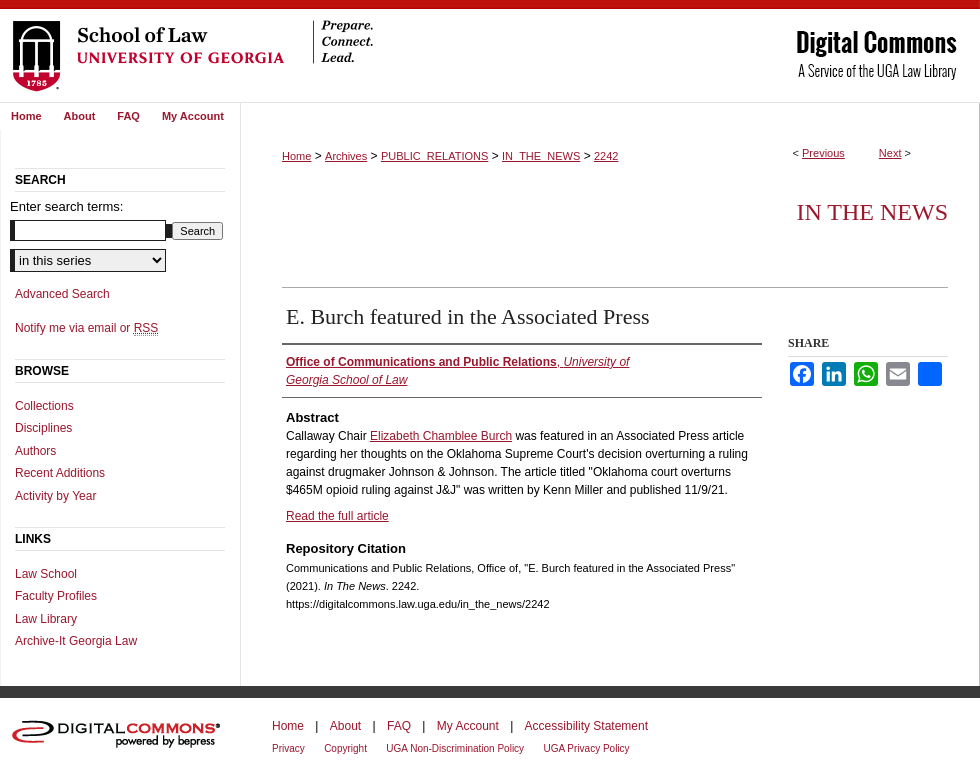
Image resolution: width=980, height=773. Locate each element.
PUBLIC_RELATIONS (434, 156)
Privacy (288, 748)
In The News (872, 212)
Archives (346, 156)
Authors (35, 451)
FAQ (399, 726)
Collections (44, 406)
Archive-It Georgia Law (76, 641)
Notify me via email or (86, 328)
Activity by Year (55, 496)
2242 (606, 156)
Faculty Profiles (56, 596)
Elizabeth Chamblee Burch (441, 436)
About (345, 726)
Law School (46, 574)
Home (296, 156)
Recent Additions (60, 473)
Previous (823, 153)
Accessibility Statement (586, 726)
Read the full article (337, 516)
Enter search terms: (66, 206)
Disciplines (43, 428)
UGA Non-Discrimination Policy (455, 748)
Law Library (46, 619)
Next (890, 153)
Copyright (345, 748)
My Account (468, 726)
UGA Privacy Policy (586, 748)
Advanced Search (62, 294)
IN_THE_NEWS (541, 156)
